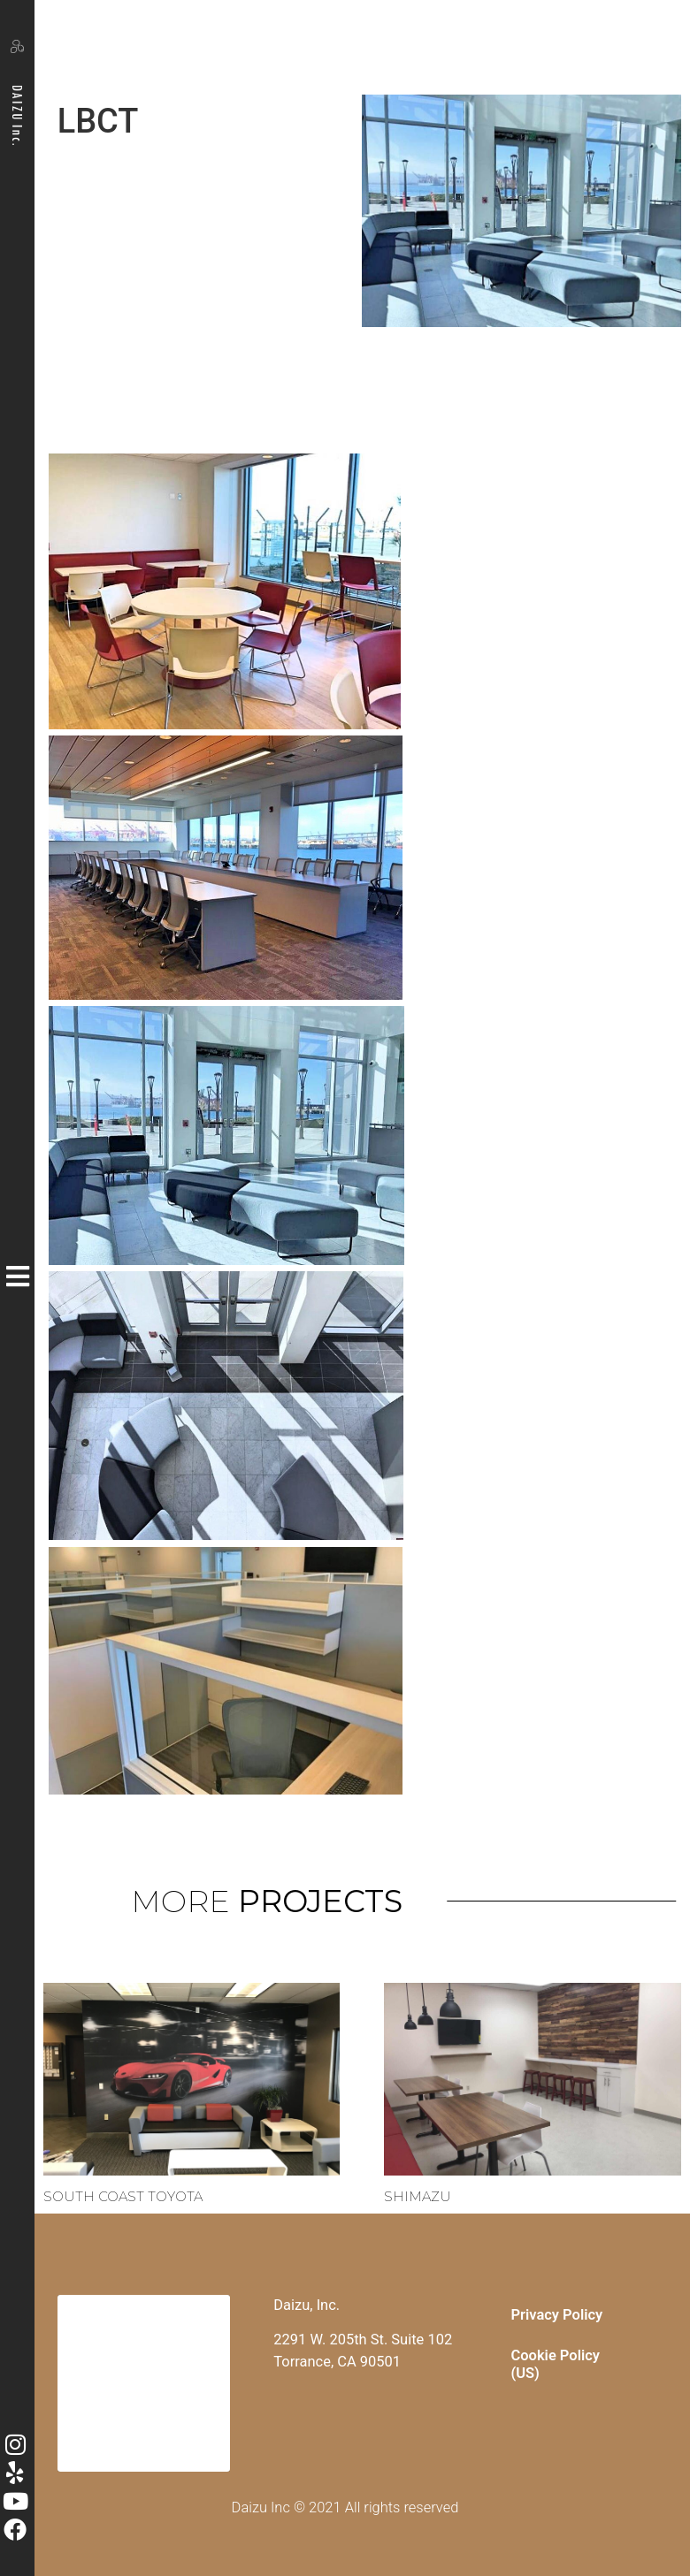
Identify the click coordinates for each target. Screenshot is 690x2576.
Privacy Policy (557, 2314)
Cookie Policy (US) (555, 2364)
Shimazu (417, 2196)
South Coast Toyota (123, 2196)
